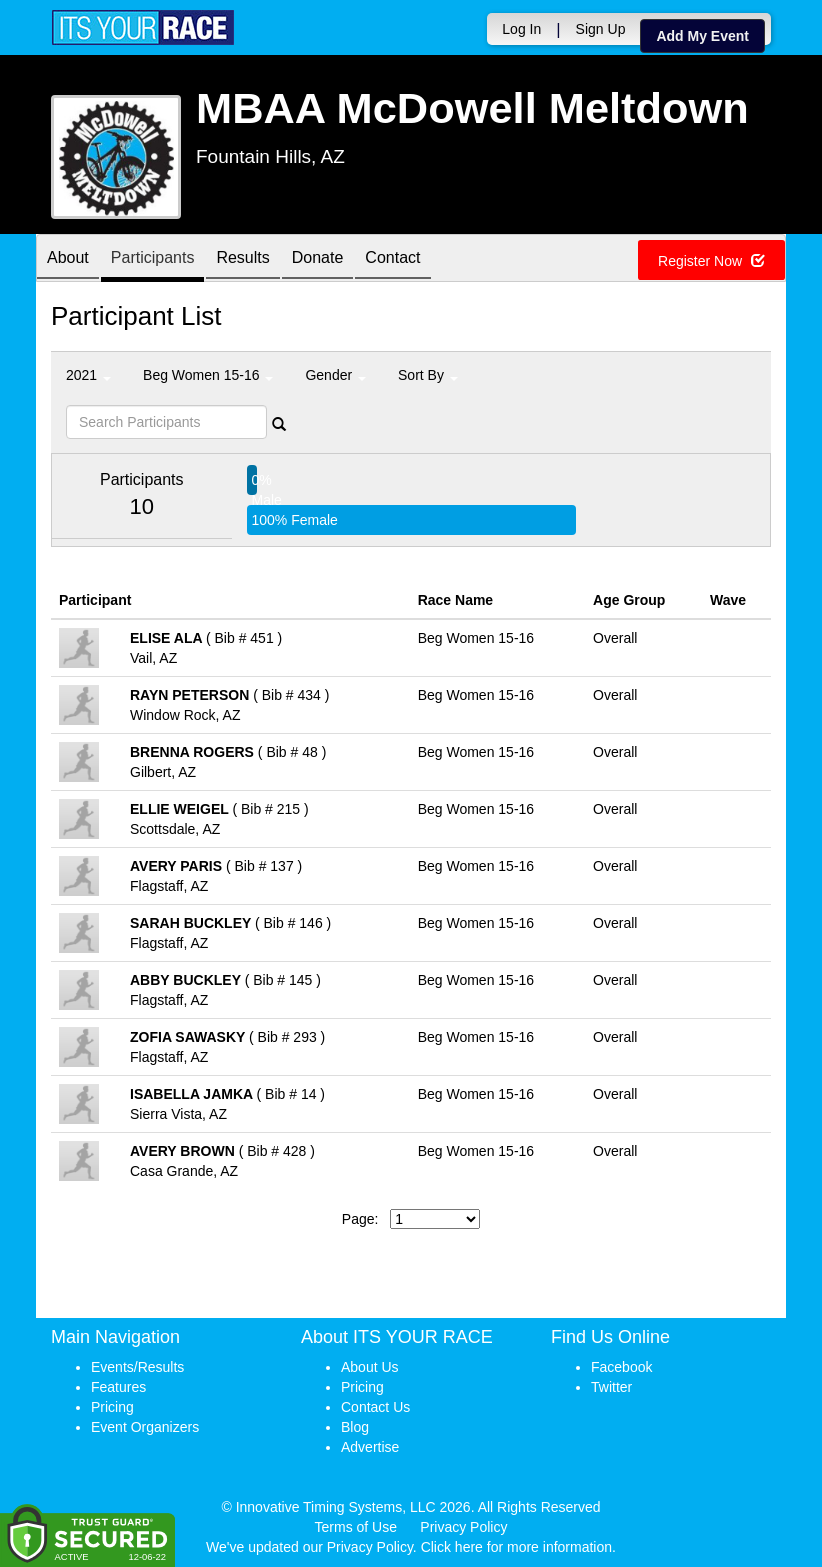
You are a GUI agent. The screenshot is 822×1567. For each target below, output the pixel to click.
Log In (521, 29)
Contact (392, 259)
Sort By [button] (428, 375)
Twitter (611, 1387)
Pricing (112, 1407)
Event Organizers (145, 1427)
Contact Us (375, 1407)
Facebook (621, 1367)
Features (118, 1387)
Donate (318, 259)
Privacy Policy (463, 1527)
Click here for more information (516, 1547)
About (68, 259)
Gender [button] (335, 375)
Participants (153, 259)
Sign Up (601, 29)
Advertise (370, 1447)
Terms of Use (356, 1527)
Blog (355, 1427)
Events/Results (137, 1367)
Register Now (711, 261)
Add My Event (702, 36)
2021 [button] (88, 375)
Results (242, 259)
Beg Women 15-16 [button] (208, 375)
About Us (370, 1367)
